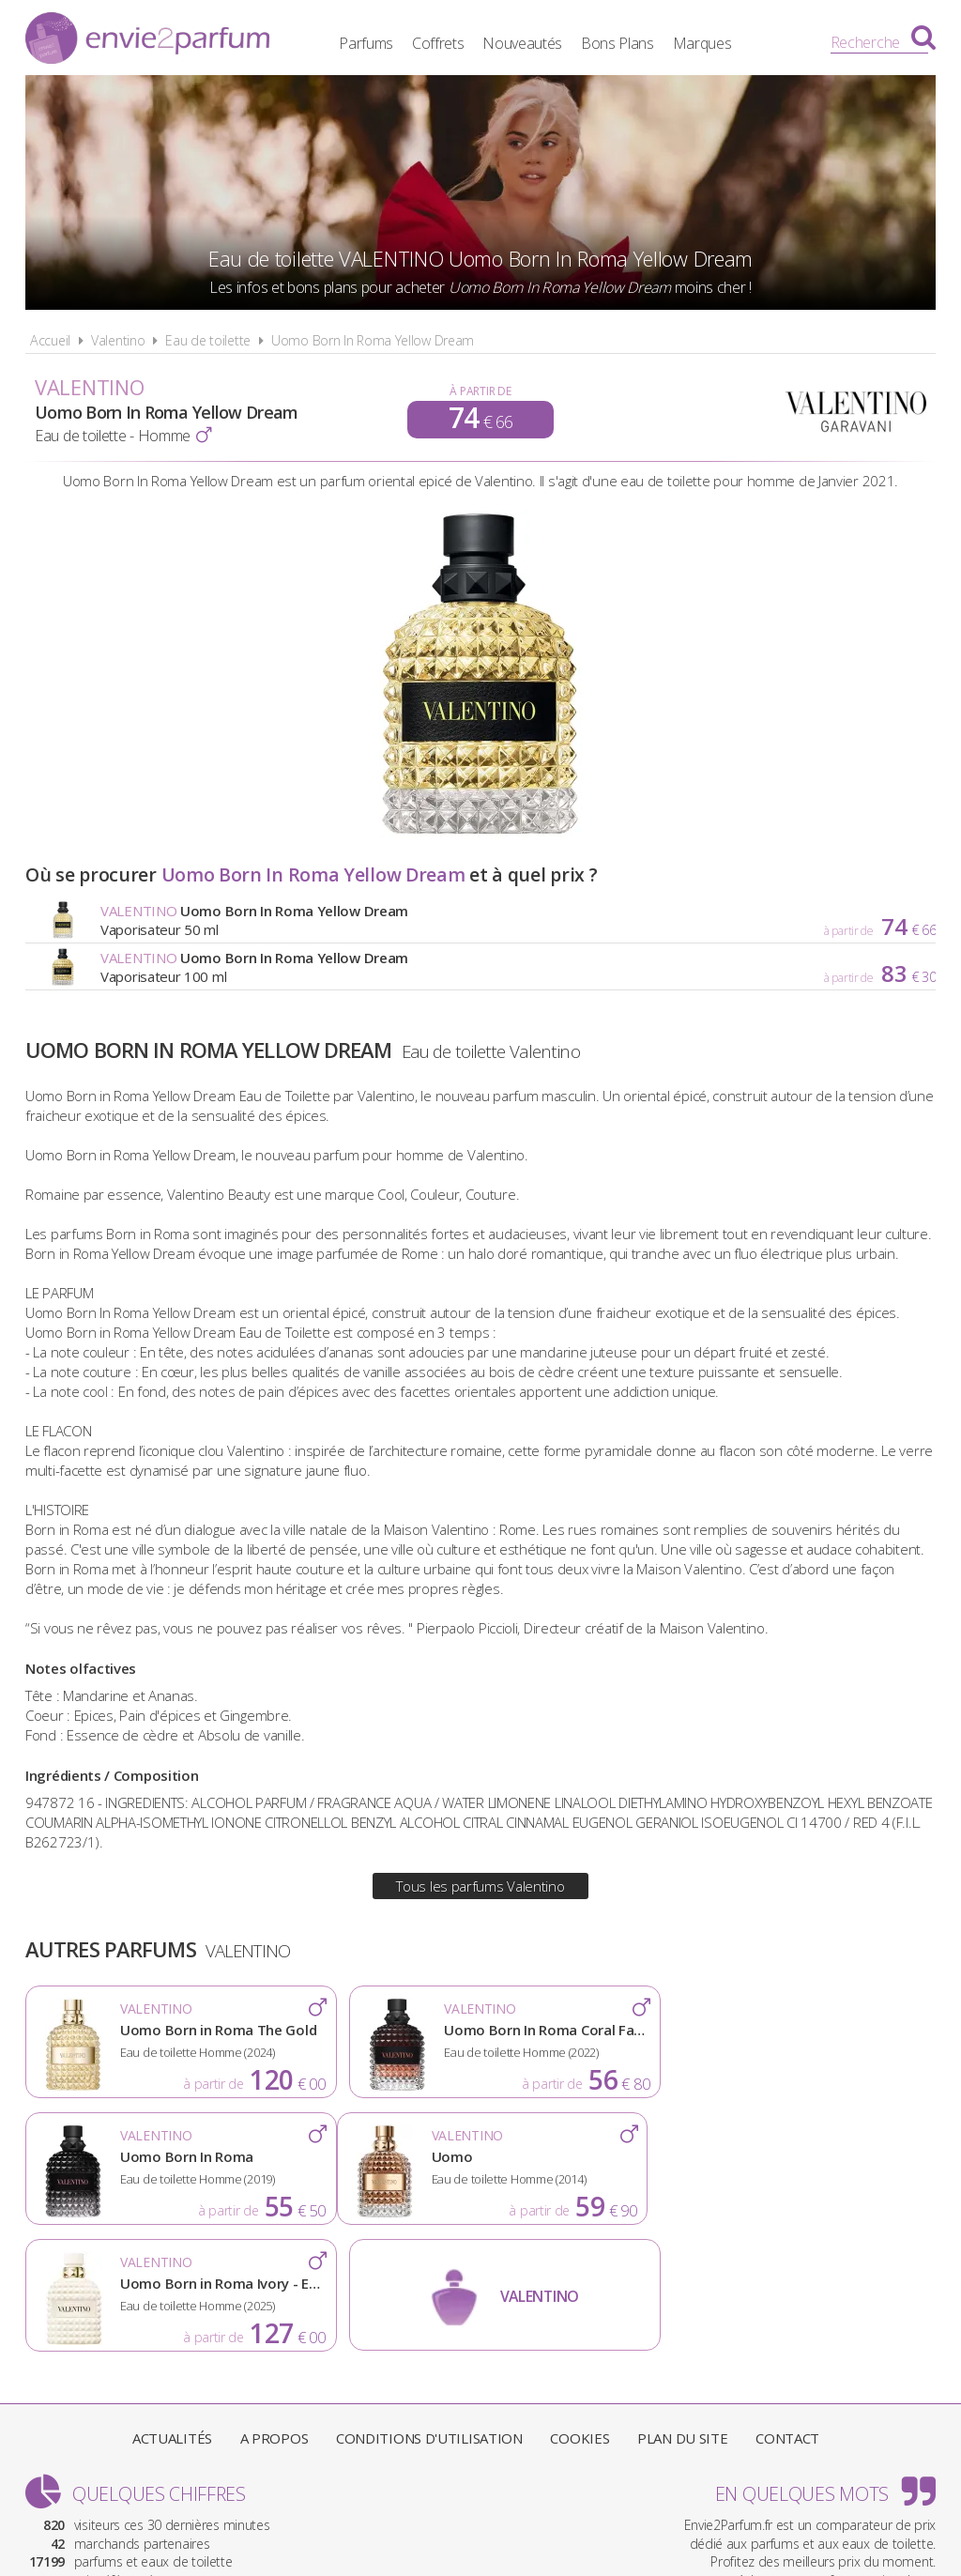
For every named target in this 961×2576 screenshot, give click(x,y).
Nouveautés (538, 42)
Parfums (382, 42)
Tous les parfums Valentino (480, 1886)
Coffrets (453, 42)
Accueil (50, 340)
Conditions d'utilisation (429, 2311)
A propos (274, 2311)
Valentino (118, 340)
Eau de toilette (208, 340)
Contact (787, 2311)
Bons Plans (633, 42)
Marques (717, 42)
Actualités (172, 2311)
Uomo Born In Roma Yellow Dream (372, 340)
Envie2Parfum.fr (147, 40)
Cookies (579, 2311)
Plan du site (682, 2311)
